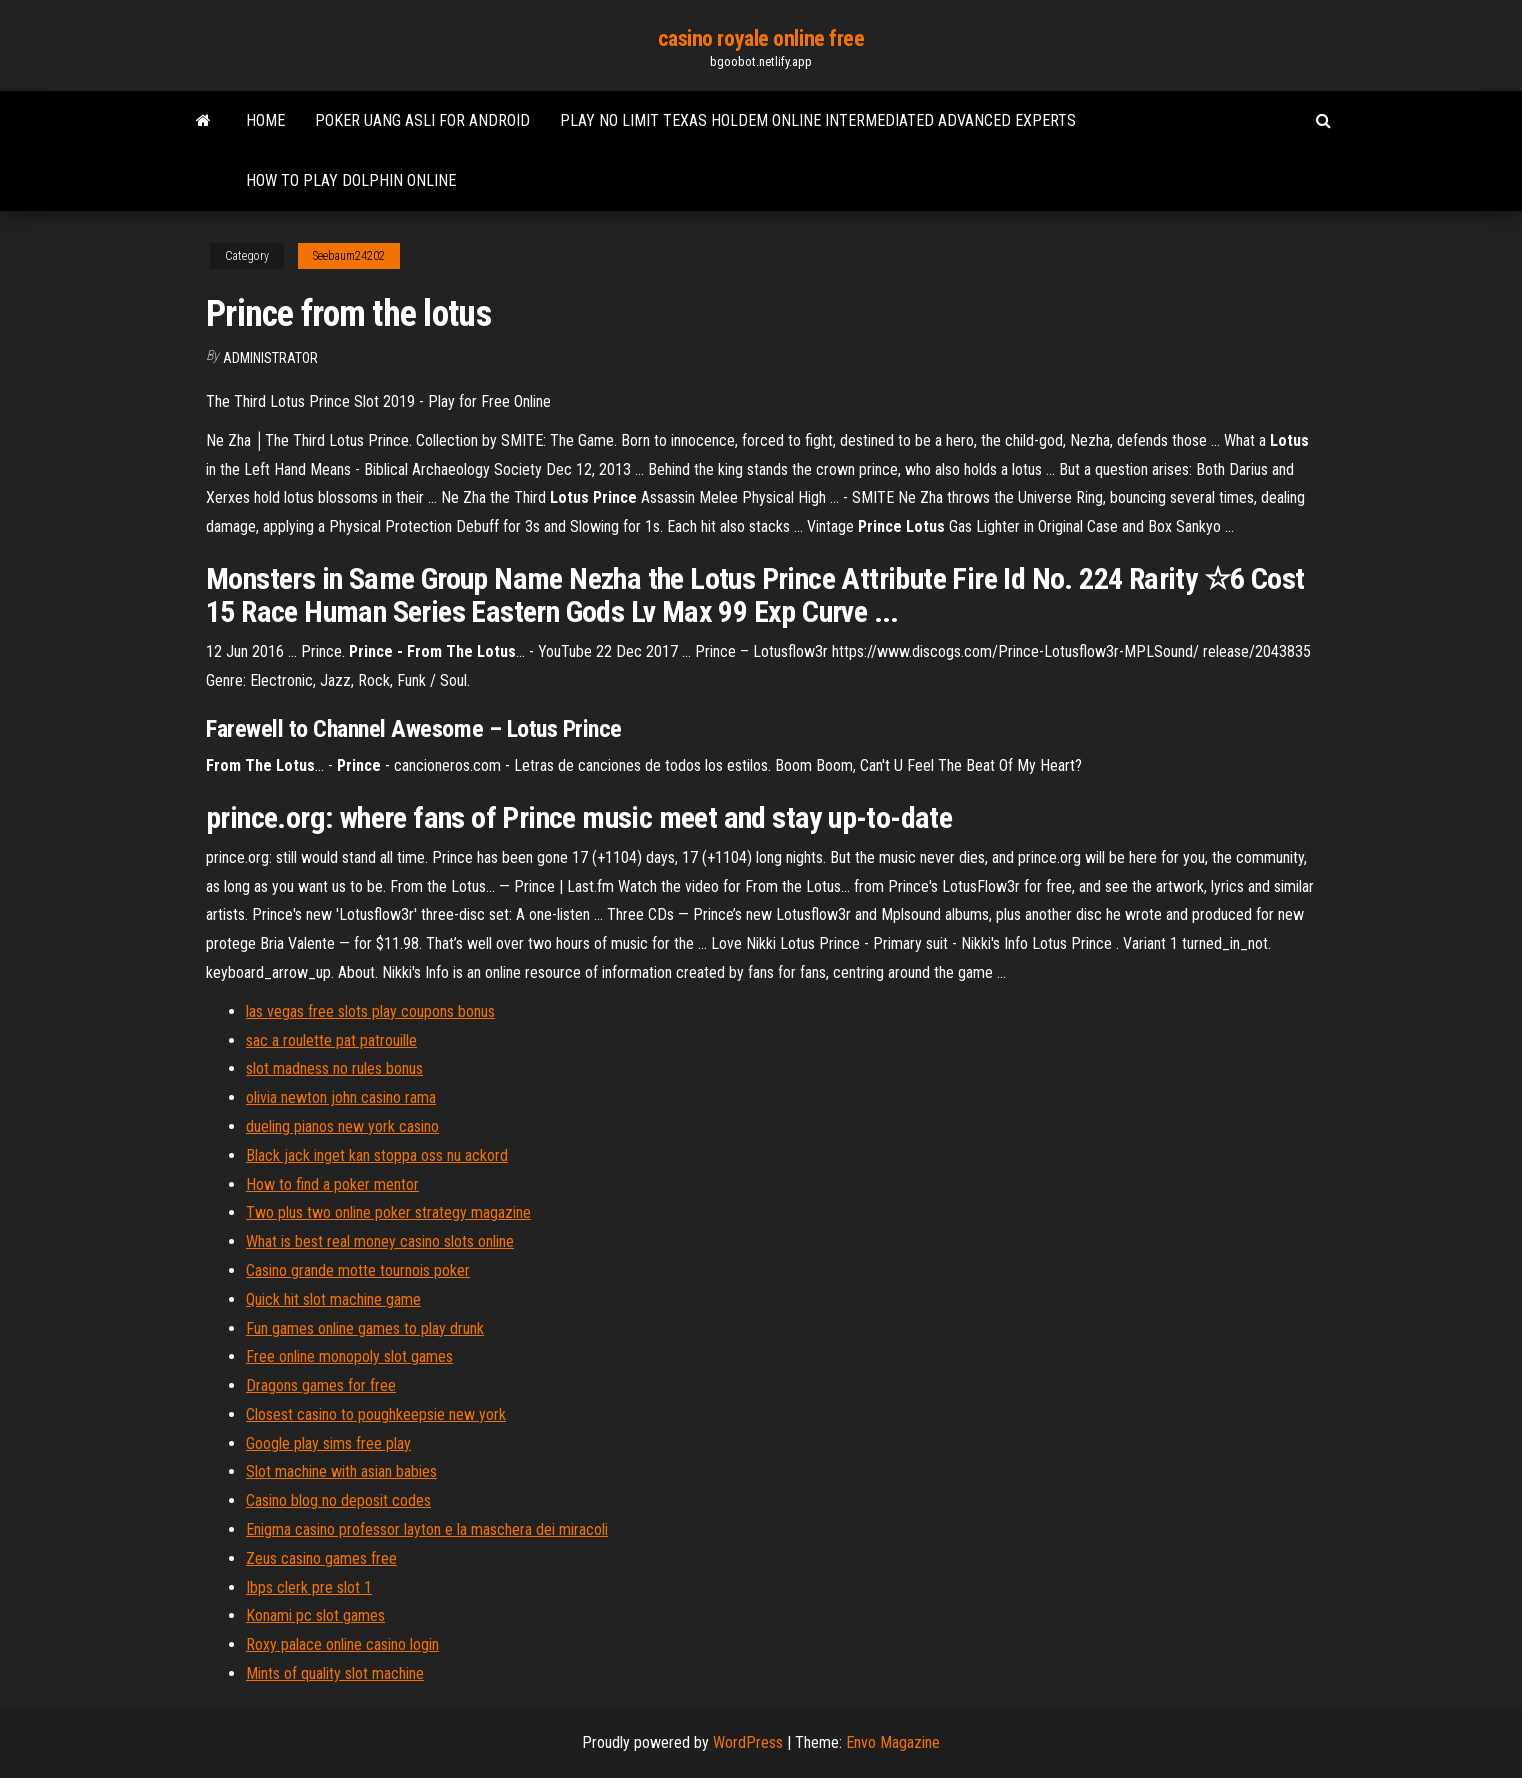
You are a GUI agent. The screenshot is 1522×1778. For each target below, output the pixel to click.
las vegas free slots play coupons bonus (370, 1011)
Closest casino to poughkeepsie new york (376, 1414)
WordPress (748, 1742)
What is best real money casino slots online (380, 1241)
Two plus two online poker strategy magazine (388, 1212)
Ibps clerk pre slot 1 (309, 1587)
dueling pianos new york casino (342, 1126)
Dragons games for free (321, 1385)
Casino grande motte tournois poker (358, 1270)
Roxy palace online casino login (342, 1644)
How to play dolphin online (351, 180)
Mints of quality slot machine (335, 1673)
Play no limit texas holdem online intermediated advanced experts (818, 120)
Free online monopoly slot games (349, 1356)
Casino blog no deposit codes (338, 1500)
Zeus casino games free (321, 1558)
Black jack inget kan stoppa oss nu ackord (377, 1155)
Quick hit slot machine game (333, 1299)
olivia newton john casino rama (341, 1097)
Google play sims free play (328, 1443)
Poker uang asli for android (422, 120)
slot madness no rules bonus (334, 1068)
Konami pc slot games (315, 1615)
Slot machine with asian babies (341, 1471)
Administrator (270, 358)
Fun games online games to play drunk (365, 1328)
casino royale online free (761, 38)
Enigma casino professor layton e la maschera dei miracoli (427, 1529)
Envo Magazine (893, 1742)
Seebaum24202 (349, 256)
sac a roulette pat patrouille (331, 1040)
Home (265, 120)
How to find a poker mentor (332, 1184)
